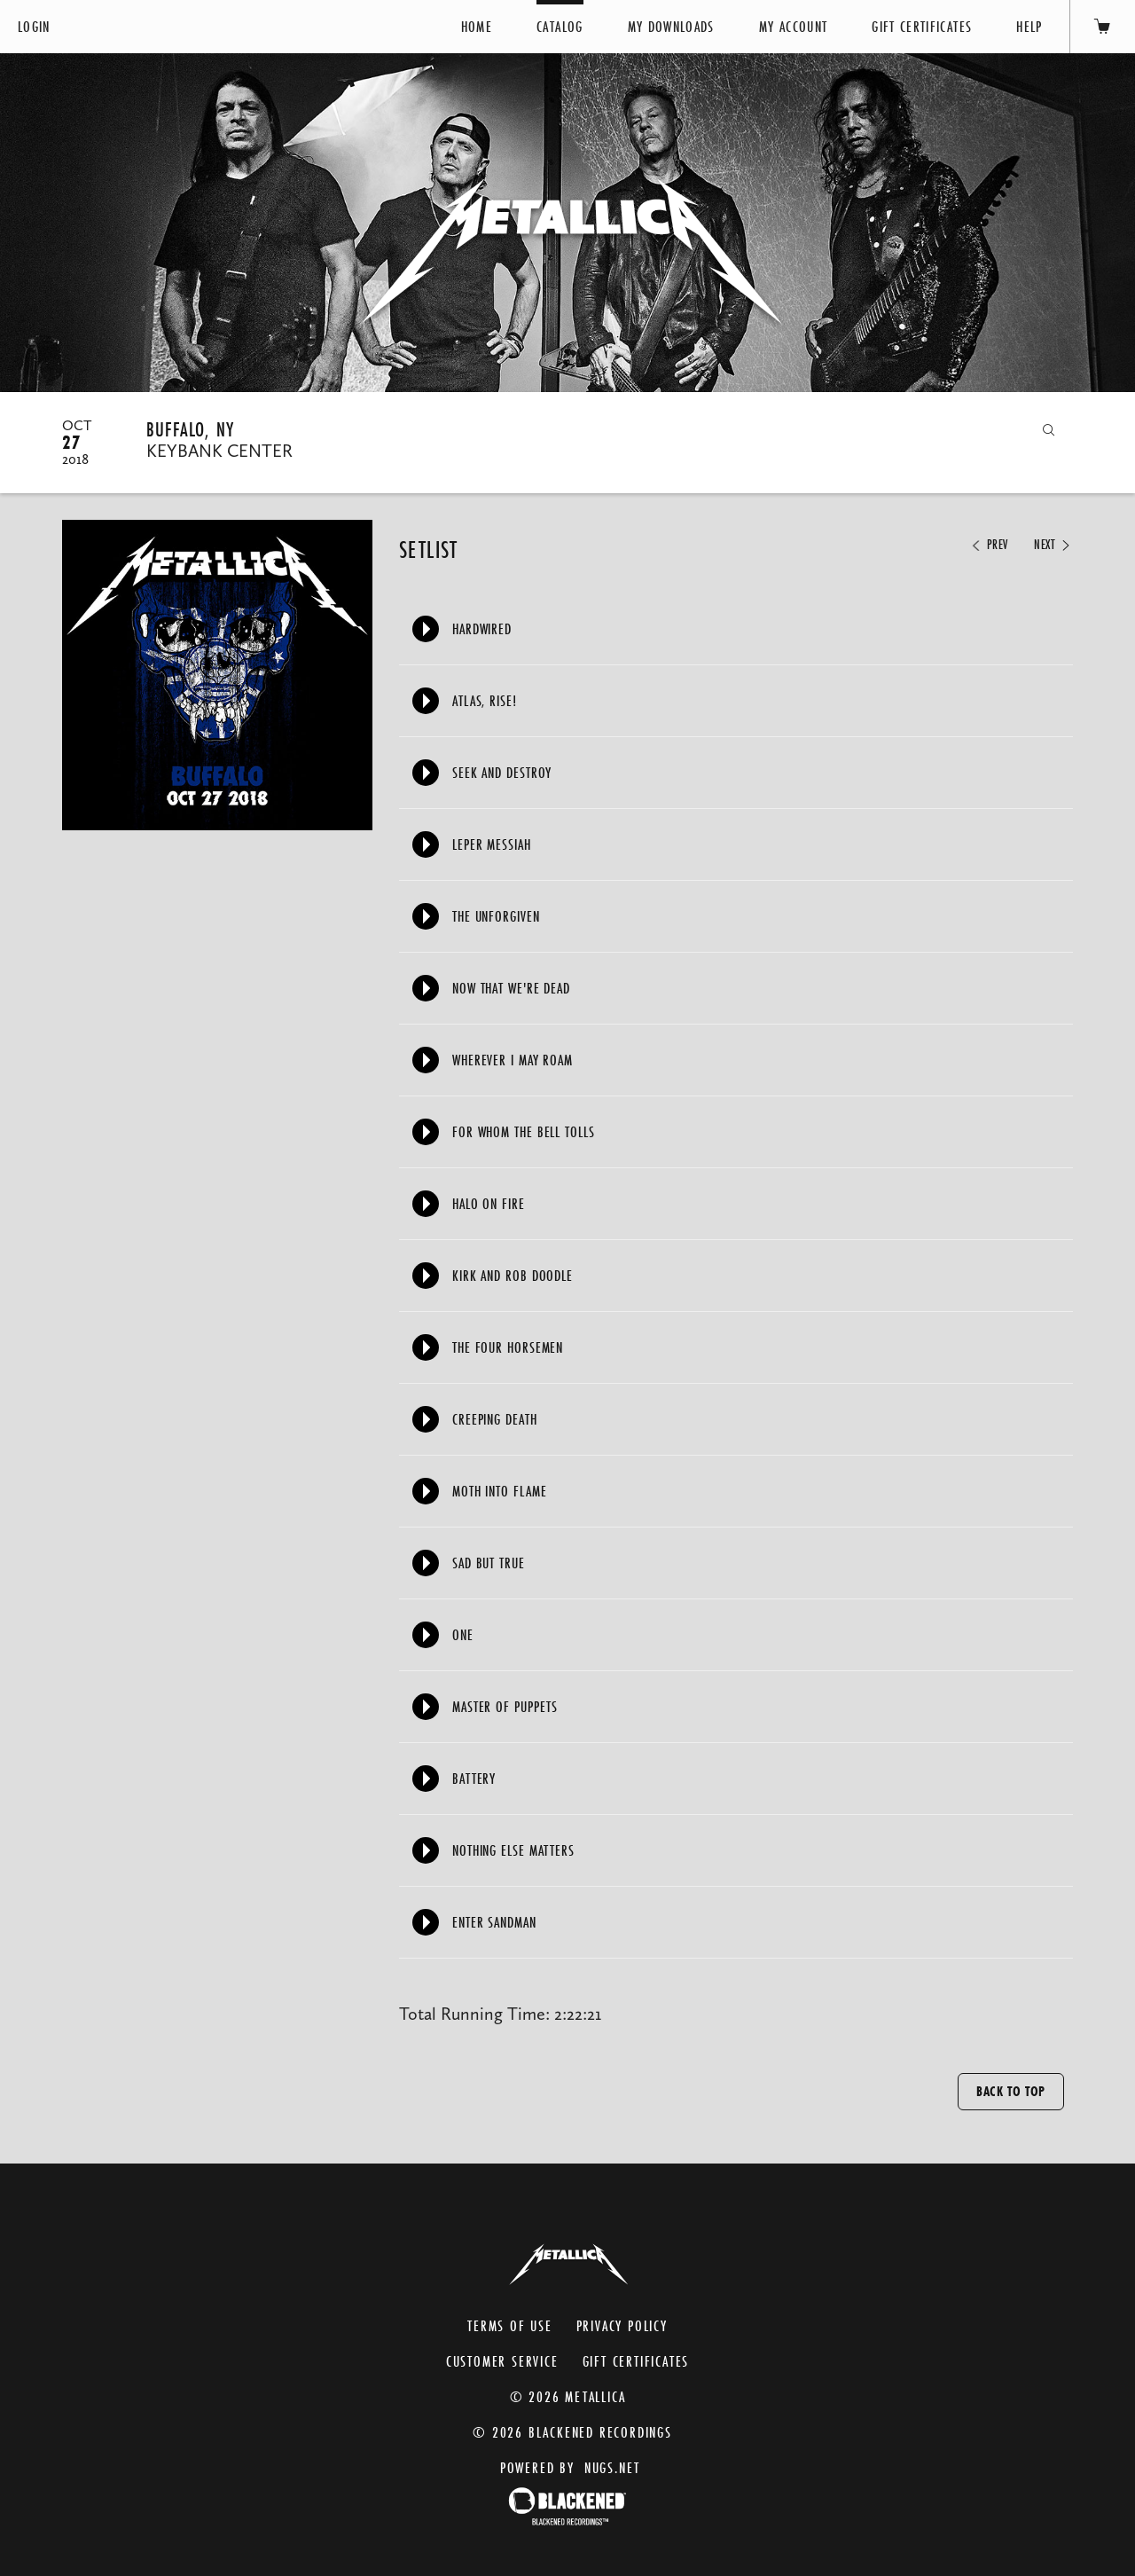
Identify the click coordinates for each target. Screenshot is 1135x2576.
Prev (988, 545)
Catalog (559, 26)
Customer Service (502, 2361)
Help (1029, 26)
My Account (793, 26)
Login (34, 26)
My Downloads (671, 26)
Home (476, 26)
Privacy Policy (622, 2325)
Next (1053, 545)
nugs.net (612, 2467)
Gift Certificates (922, 26)
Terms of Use (509, 2325)
